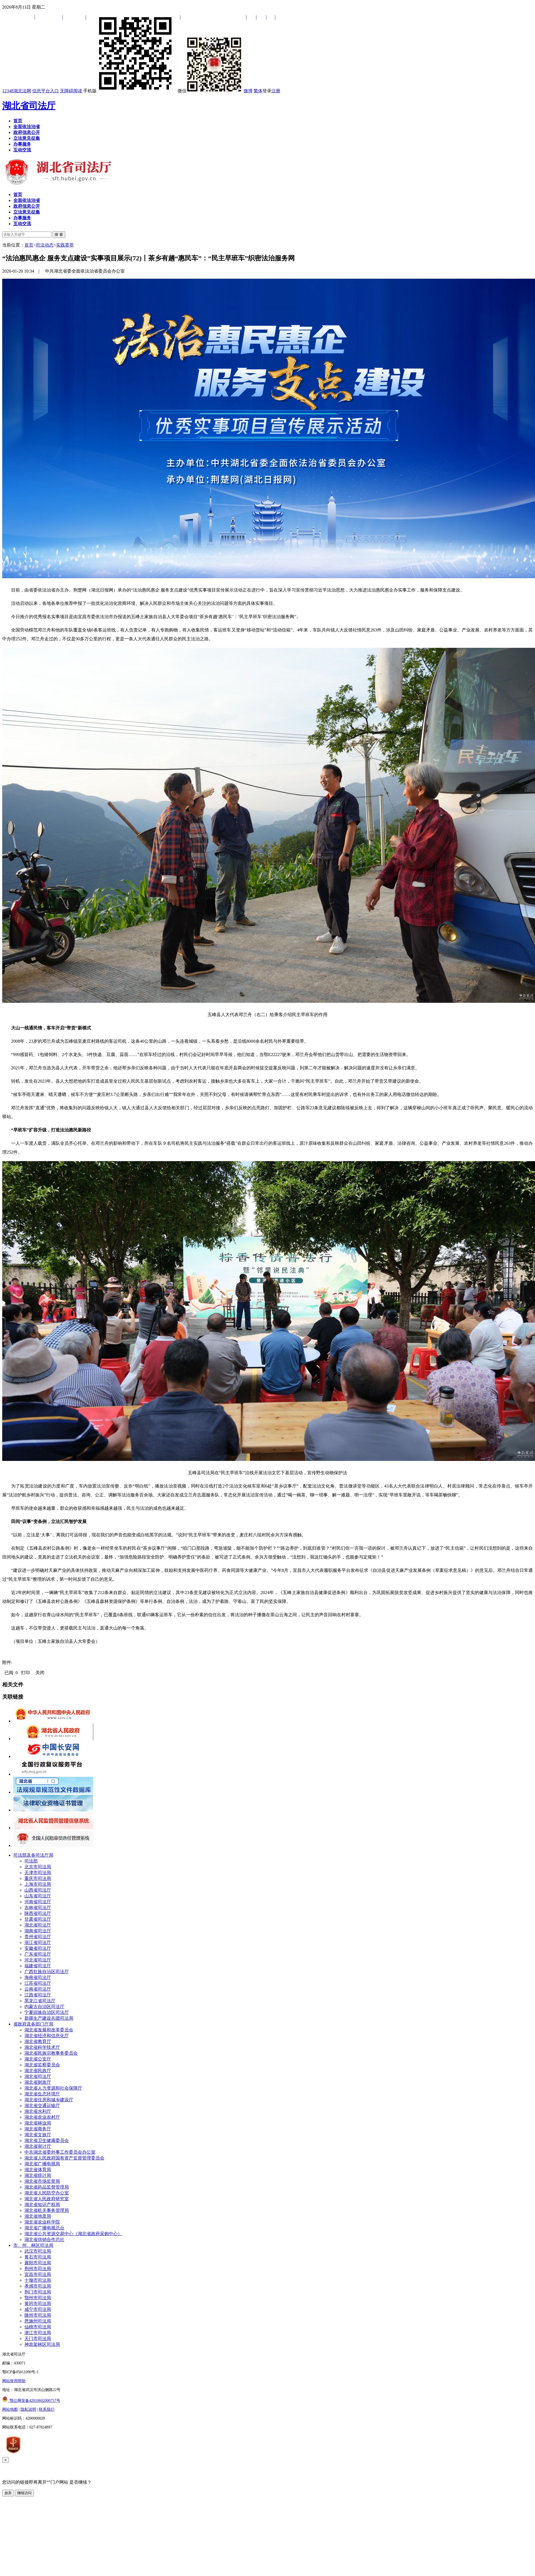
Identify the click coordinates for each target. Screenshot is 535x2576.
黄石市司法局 (37, 2257)
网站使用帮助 (14, 2381)
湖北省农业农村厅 (42, 2117)
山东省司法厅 (37, 1896)
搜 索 (59, 234)
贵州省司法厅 (37, 1936)
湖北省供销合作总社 (44, 2239)
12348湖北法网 (16, 90)
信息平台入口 (45, 90)
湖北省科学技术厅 (42, 2047)
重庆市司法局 (37, 1878)
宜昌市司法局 (37, 2274)
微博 (248, 90)
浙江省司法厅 (37, 1942)
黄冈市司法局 (37, 2303)
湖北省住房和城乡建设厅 (48, 2099)
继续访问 (24, 2493)
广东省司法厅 (37, 1954)
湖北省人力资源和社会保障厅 (53, 2088)
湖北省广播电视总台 (44, 2227)
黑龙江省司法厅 (39, 2000)
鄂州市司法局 (37, 2297)
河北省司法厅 (37, 1960)
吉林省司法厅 (37, 1907)
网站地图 (10, 2409)
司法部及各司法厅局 (33, 1855)
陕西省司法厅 (37, 1913)
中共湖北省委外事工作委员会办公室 (59, 2152)
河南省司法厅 (37, 1901)
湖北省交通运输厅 (42, 2105)
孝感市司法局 (37, 2286)
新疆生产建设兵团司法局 (48, 2018)
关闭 (40, 1672)
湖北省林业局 (37, 2123)
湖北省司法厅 (28, 106)
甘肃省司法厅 (37, 1919)
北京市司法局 (37, 1866)
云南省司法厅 (37, 1989)
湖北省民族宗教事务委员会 (51, 2053)
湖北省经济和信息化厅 (46, 2035)
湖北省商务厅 (37, 2128)
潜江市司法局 (37, 2332)
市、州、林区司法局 (33, 2245)
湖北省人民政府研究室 (46, 2198)
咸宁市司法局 (37, 2309)
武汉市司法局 (37, 2251)
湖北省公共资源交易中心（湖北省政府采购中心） (73, 2233)
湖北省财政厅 (37, 2082)
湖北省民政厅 (37, 2070)
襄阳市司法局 (37, 2262)
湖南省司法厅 (37, 1930)
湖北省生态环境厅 (42, 2094)
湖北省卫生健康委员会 (46, 2140)
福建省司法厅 (37, 1965)
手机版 (129, 90)
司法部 (31, 1861)
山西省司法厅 (37, 1890)
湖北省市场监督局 (42, 2181)
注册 (275, 90)
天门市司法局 (37, 2338)
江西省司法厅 (37, 1995)
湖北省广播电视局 (42, 2163)
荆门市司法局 (37, 2292)
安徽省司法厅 (37, 1948)
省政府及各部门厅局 (33, 2024)
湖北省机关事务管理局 (46, 2210)
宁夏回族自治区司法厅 (46, 2012)
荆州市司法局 (37, 2268)
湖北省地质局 (37, 2216)
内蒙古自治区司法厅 (44, 2006)
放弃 (8, 2493)
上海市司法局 (37, 1884)
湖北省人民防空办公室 (46, 2193)
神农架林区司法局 (42, 2344)
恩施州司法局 (37, 2321)
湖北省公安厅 (37, 2059)
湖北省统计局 (37, 2175)
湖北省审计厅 (37, 2146)
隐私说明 (28, 2409)
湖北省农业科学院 (42, 2222)
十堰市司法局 (37, 2280)
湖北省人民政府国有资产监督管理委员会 (64, 2158)
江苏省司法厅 (37, 1983)
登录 (267, 90)
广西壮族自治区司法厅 (46, 1971)
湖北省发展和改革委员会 (48, 2029)
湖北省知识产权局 (42, 2204)
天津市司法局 (37, 1872)
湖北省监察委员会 (42, 2064)
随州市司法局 (37, 2315)
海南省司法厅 (37, 1977)
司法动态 (45, 245)
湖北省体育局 (37, 2169)
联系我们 (46, 2409)
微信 (210, 90)
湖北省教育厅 (37, 2041)
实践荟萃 (65, 245)
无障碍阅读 (71, 90)
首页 (28, 245)
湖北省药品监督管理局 (46, 2187)
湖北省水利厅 (37, 2111)
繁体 (258, 90)
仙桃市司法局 (37, 2326)
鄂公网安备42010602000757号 (31, 2401)
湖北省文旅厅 (37, 2134)
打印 (25, 1672)
